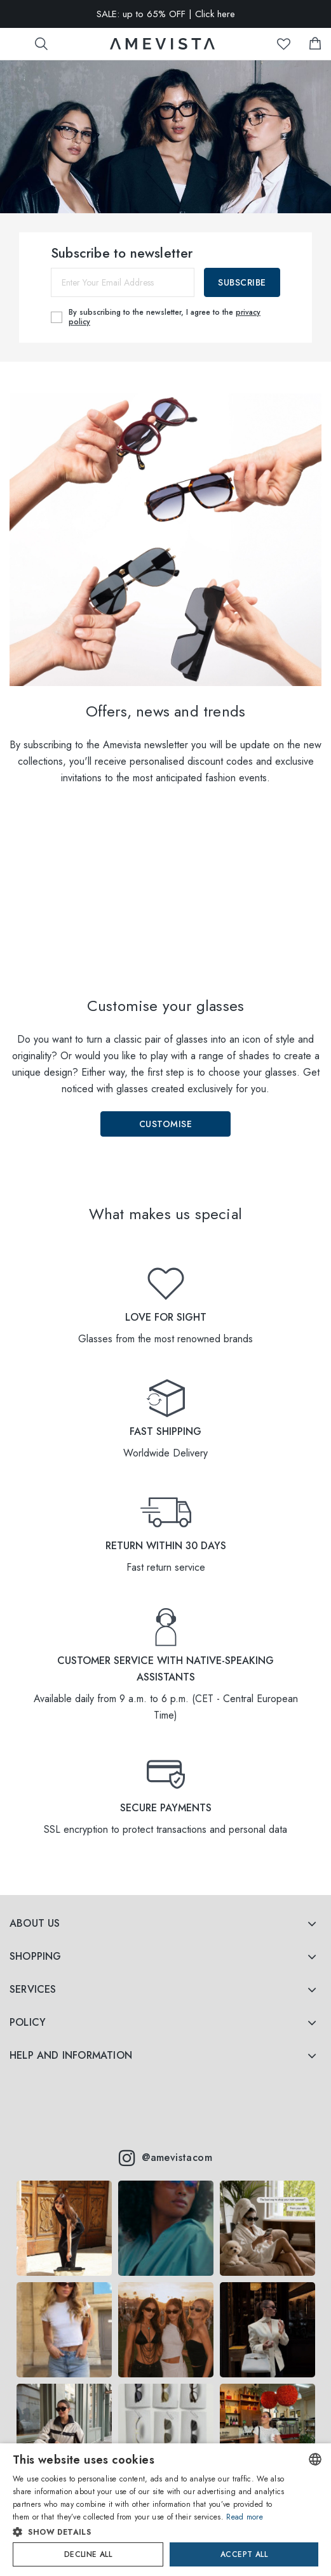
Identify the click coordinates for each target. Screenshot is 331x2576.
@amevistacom (165, 2157)
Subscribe (242, 282)
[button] (150, 2532)
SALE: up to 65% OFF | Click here (166, 14)
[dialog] (165, 2509)
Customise (166, 1124)
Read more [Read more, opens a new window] (244, 2517)
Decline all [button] (88, 2554)
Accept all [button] (243, 2554)
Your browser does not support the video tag (165, 902)
